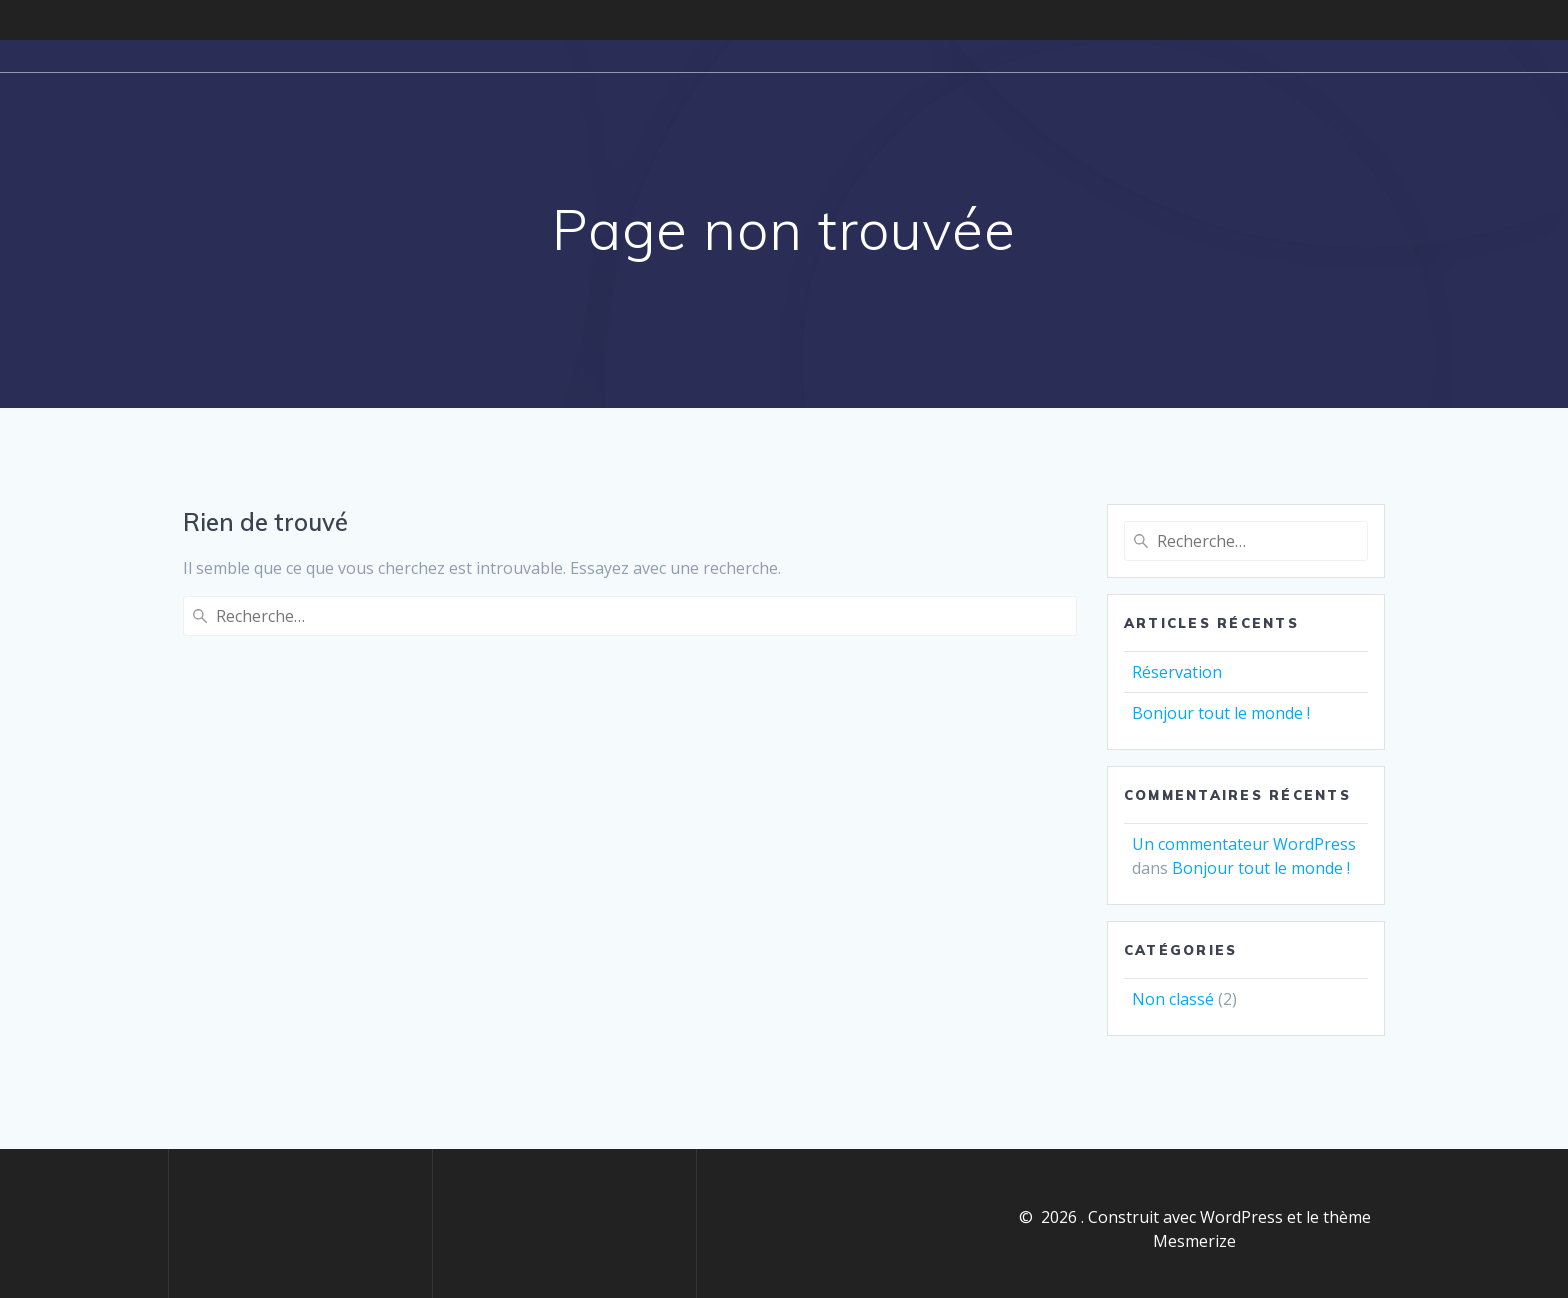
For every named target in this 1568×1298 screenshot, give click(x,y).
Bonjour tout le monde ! (1221, 713)
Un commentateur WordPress (1244, 844)
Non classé (1173, 999)
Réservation (1177, 672)
